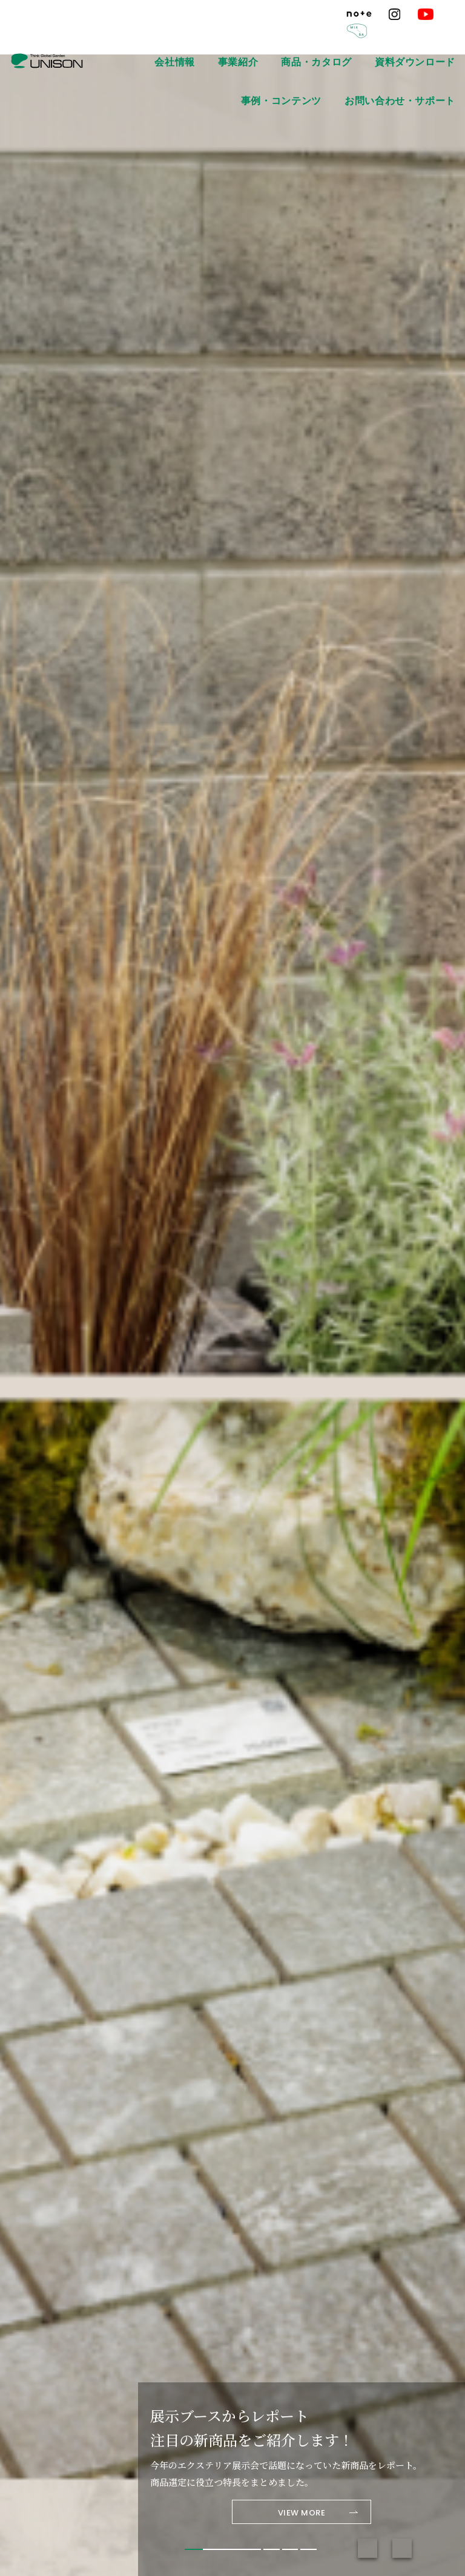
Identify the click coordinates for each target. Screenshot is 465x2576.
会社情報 (184, 36)
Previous (367, 2548)
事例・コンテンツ (430, 36)
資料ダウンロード (356, 36)
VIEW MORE (302, 2513)
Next (402, 2548)
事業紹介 (230, 36)
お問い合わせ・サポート (419, 63)
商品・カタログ (286, 36)
